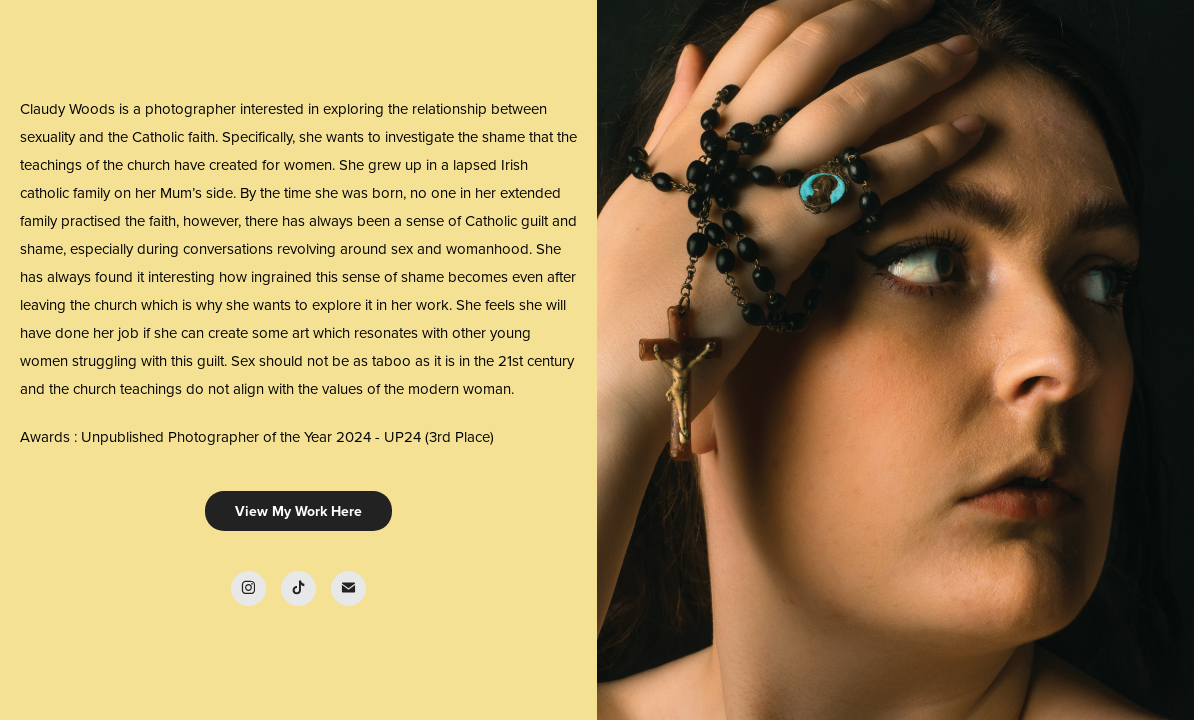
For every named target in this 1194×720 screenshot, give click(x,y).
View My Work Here (298, 511)
